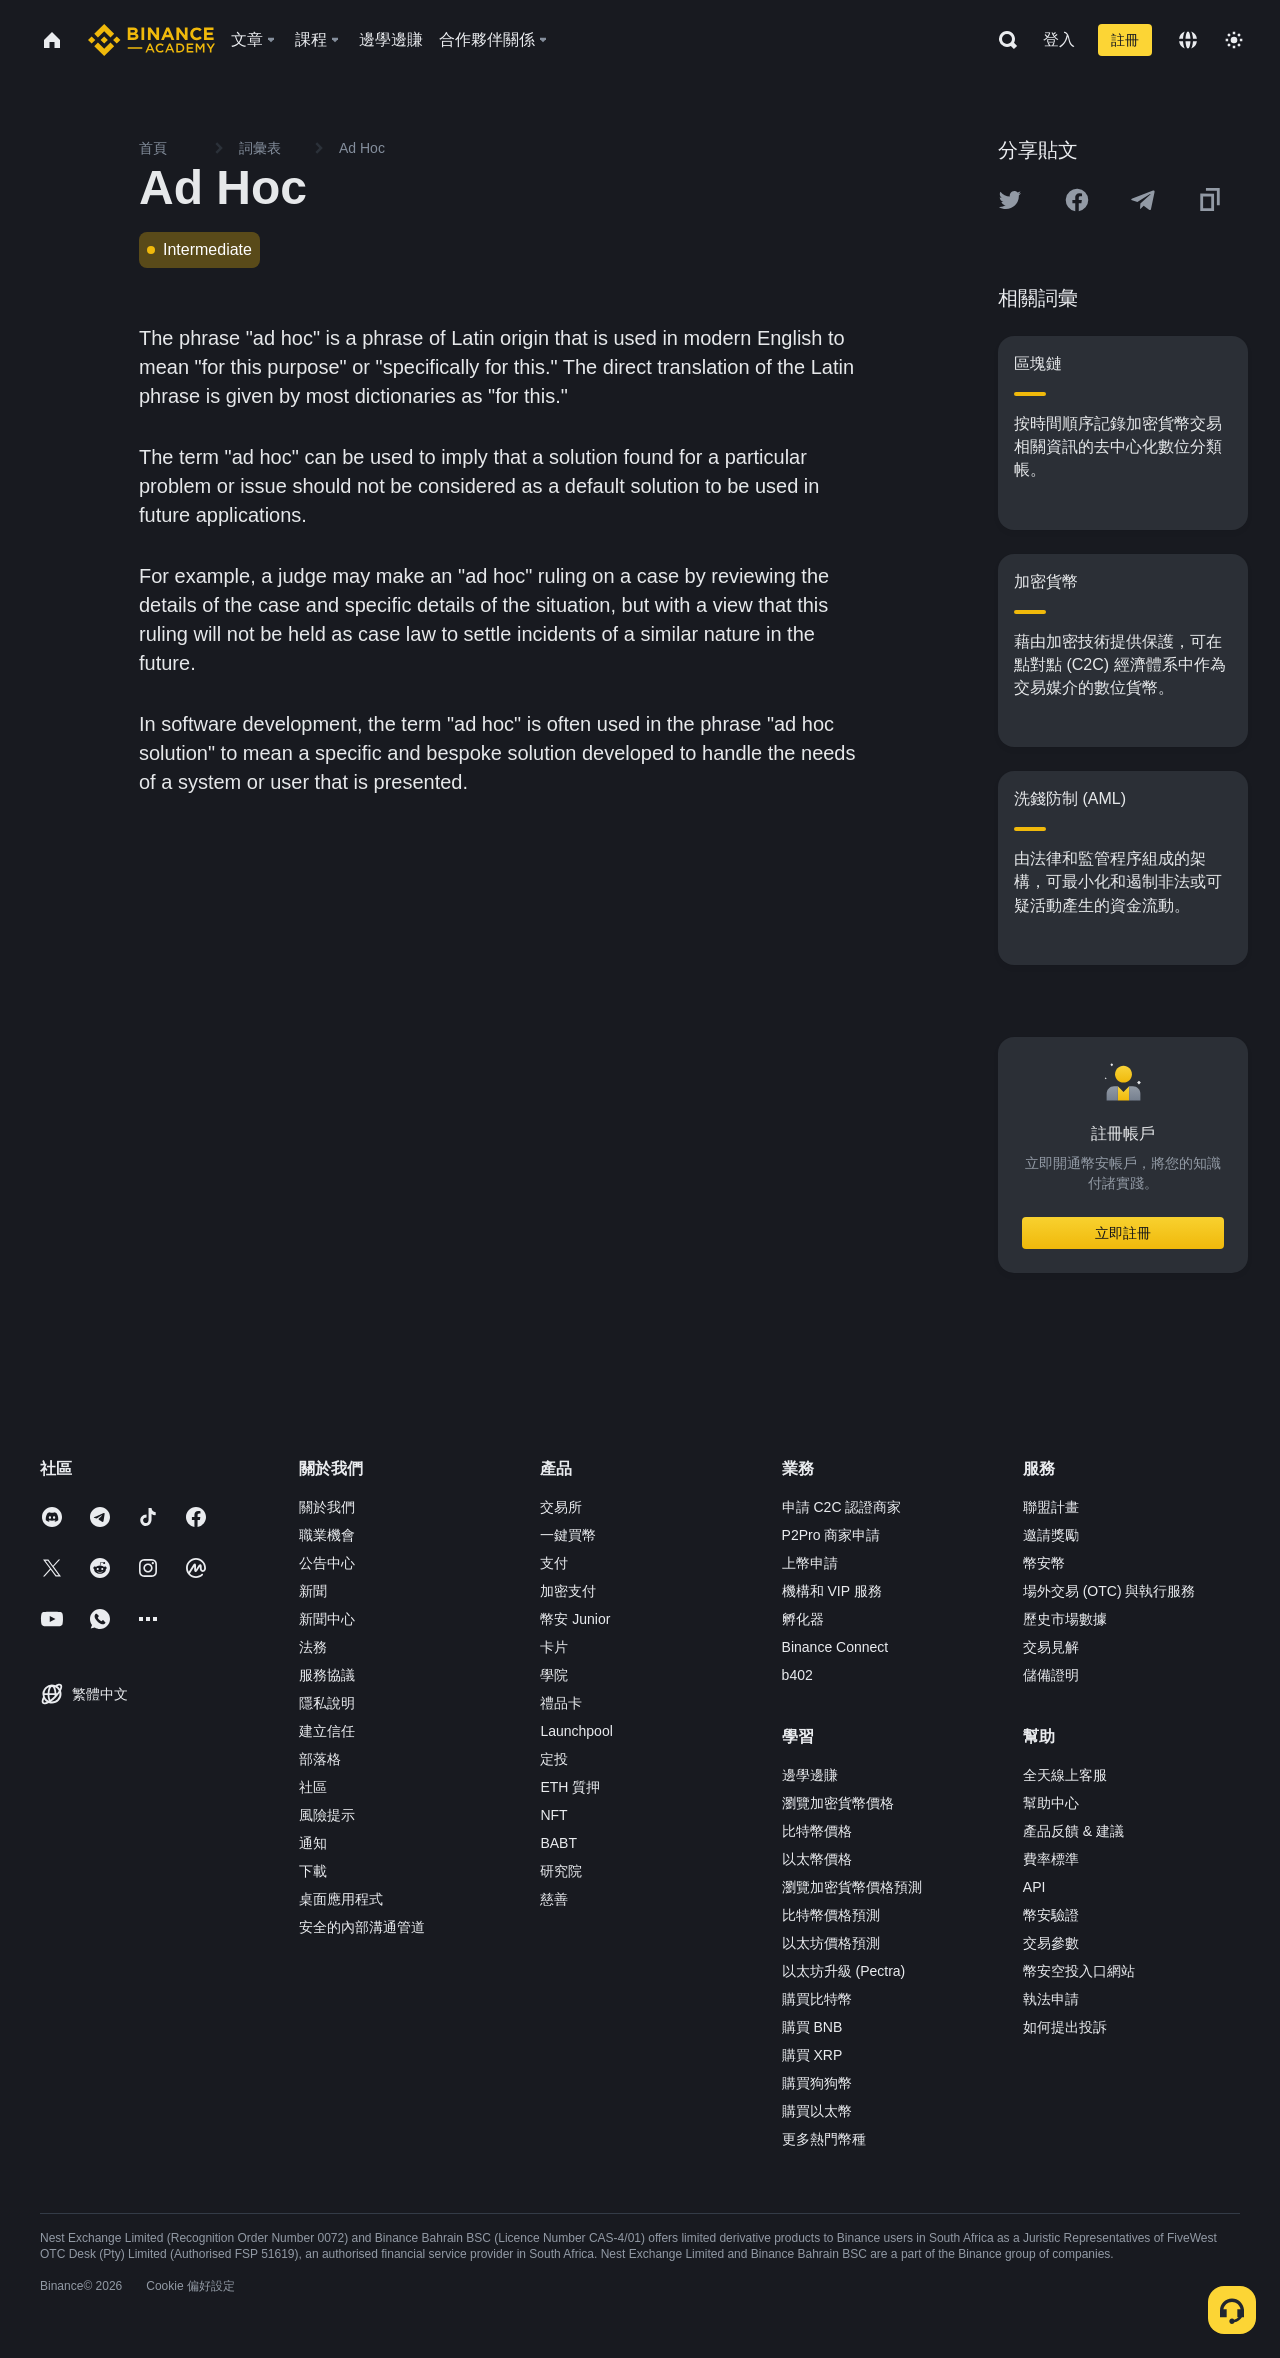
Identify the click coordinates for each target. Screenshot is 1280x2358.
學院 (554, 1675)
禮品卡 (561, 1703)
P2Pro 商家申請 (831, 1535)
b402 (797, 1675)
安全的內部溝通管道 (362, 1927)
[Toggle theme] (1234, 40)
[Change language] (1188, 40)
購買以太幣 (817, 2111)
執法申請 (1051, 1999)
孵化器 (803, 1619)
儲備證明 (1051, 1675)
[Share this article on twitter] (1010, 200)
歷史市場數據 (1065, 1619)
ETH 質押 (570, 1787)
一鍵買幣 (568, 1535)
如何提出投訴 (1065, 2027)
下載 (313, 1871)
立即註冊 (1123, 1233)
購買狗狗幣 (817, 2083)
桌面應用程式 (341, 1899)
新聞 (313, 1591)
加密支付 (568, 1591)
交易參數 (1051, 1943)
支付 (554, 1563)
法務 (313, 1647)
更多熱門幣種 (824, 2139)
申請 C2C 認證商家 (842, 1507)
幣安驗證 (1051, 1915)
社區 (313, 1787)
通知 (313, 1843)
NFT (553, 1815)
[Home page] (151, 40)
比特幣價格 (817, 1831)
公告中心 (327, 1563)
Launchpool (576, 1731)
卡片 (554, 1647)
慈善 (554, 1899)
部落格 (320, 1759)
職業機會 (327, 1535)
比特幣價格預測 (831, 1915)
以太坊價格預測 (831, 1943)
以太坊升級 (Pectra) (844, 1971)
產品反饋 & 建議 (1073, 1831)
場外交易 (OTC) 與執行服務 (1109, 1591)
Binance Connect (835, 1647)
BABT (558, 1843)
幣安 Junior (575, 1619)
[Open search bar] (1002, 40)
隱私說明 (327, 1703)
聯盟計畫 (1051, 1507)
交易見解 (1051, 1647)
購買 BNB (812, 2027)
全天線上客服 (1065, 1775)
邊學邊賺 (810, 1775)
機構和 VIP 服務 (832, 1591)
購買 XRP (812, 2055)
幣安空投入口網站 (1079, 1971)
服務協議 (327, 1675)
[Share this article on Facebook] (1077, 200)
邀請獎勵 (1051, 1535)
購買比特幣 (817, 1999)
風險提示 (327, 1815)
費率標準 (1051, 1859)
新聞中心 (327, 1619)
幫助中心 (1051, 1803)
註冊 (1125, 40)
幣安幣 (1044, 1563)
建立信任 (327, 1731)
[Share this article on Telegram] (1143, 200)
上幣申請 (810, 1563)
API (1034, 1887)
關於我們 (327, 1507)
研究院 (561, 1871)
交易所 (561, 1507)
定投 (554, 1759)
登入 (1059, 39)
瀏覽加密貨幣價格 (838, 1803)
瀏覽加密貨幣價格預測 (852, 1887)
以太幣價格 (817, 1859)
